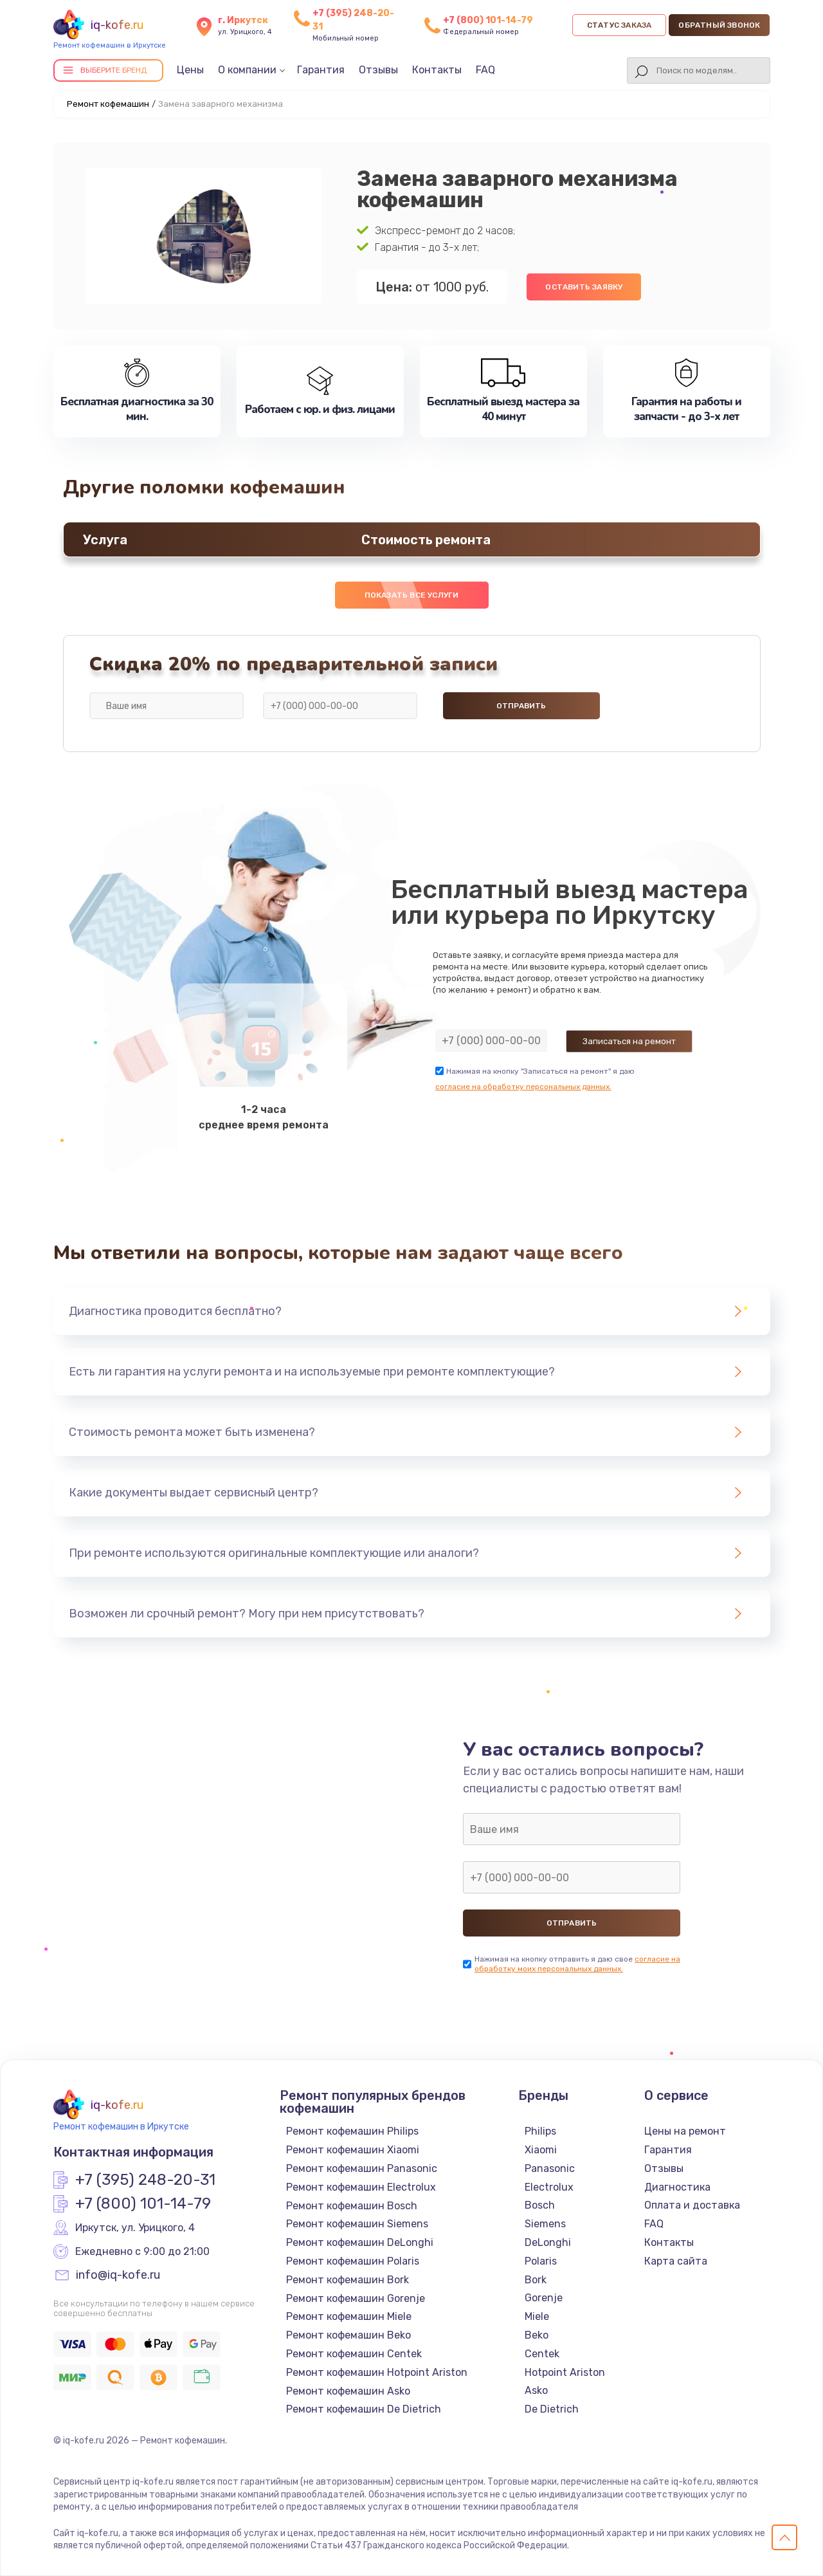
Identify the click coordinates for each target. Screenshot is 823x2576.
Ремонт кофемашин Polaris (352, 2261)
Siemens (545, 2224)
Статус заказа (619, 25)
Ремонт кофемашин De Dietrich (363, 2409)
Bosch (540, 2205)
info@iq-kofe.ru (118, 2275)
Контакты (437, 70)
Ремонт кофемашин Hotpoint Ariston (376, 2372)
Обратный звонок (719, 25)
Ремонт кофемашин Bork (347, 2280)
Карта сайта (675, 2261)
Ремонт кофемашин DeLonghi (359, 2242)
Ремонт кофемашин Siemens (357, 2224)
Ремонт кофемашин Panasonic (361, 2168)
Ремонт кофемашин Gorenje (355, 2298)
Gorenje (544, 2298)
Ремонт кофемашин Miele (349, 2316)
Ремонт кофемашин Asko (348, 2391)
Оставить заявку (583, 286)
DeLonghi (548, 2242)
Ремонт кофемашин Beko (348, 2335)
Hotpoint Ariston (565, 2372)
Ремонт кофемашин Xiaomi (352, 2150)
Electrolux (549, 2187)
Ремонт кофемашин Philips (352, 2131)
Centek (542, 2354)
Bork (536, 2280)
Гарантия (321, 70)
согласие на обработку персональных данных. (523, 1086)
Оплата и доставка (692, 2205)
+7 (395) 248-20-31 (145, 2180)
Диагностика (677, 2187)
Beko (536, 2335)
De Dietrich (552, 2409)
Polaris (541, 2261)
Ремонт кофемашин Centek (354, 2354)
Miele (537, 2316)
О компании (247, 70)
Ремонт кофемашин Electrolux (361, 2187)
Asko (536, 2390)
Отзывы (378, 70)
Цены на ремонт (685, 2131)
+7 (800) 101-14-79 (488, 20)
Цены (190, 70)
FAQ (485, 70)
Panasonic (550, 2168)
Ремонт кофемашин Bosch (351, 2206)
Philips (540, 2131)
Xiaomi (541, 2150)
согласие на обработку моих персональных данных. (577, 1964)
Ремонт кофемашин (108, 104)
